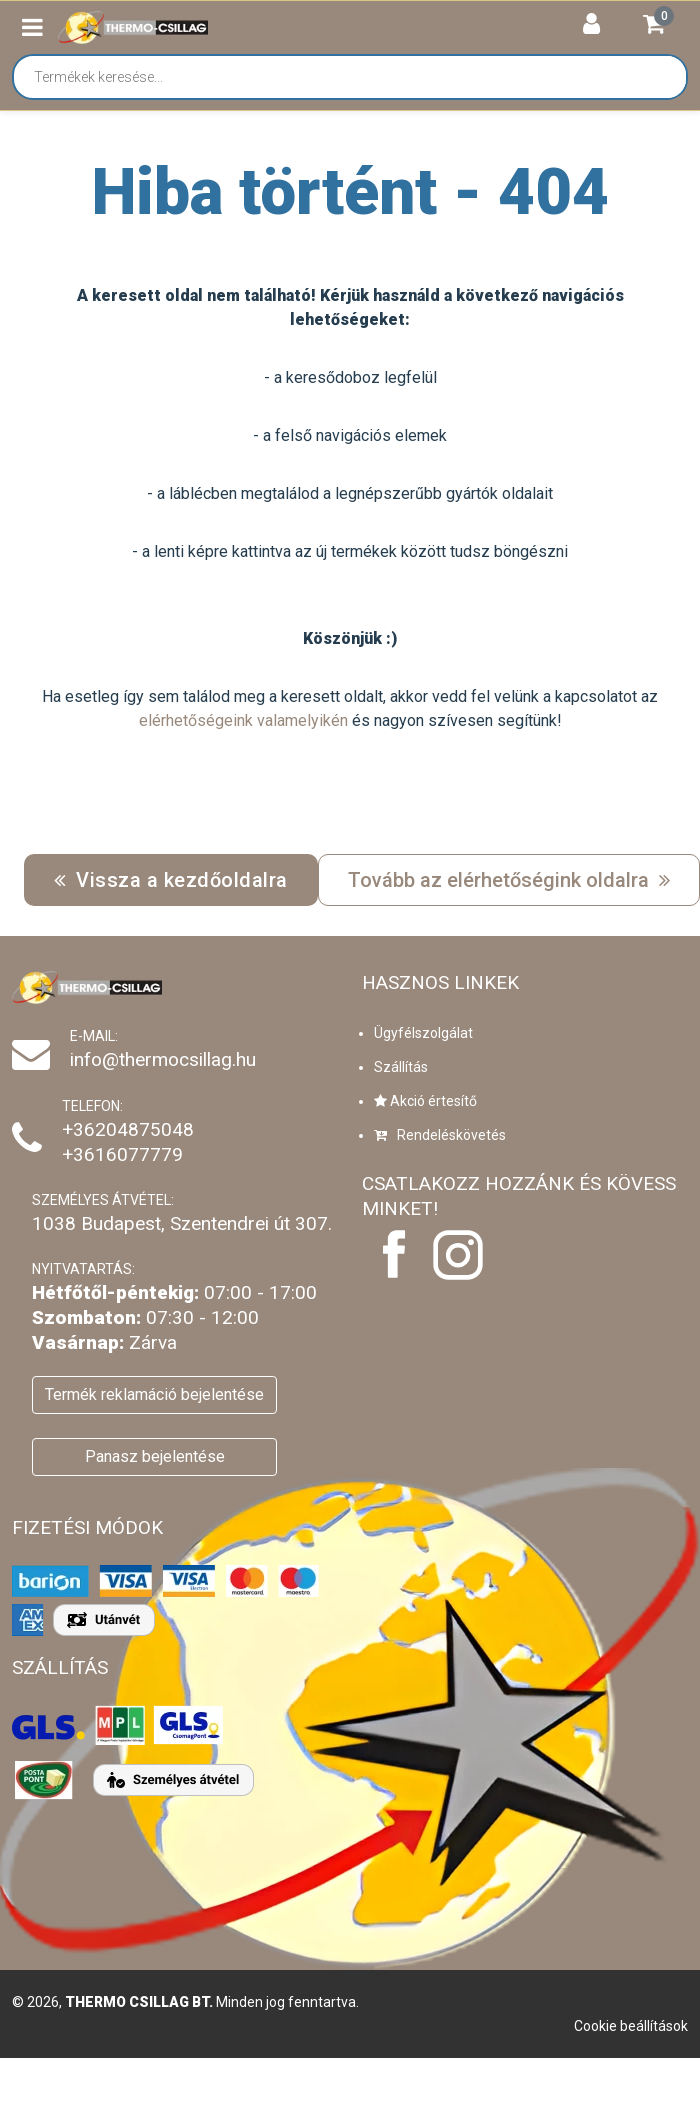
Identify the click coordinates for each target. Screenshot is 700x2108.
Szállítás (401, 1067)
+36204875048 (128, 1129)
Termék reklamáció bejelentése (154, 1394)
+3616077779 (122, 1154)
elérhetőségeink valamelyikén (243, 720)
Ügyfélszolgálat (423, 1033)
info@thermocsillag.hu (163, 1059)
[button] (32, 27)
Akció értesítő (425, 1101)
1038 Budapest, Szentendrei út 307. (182, 1223)
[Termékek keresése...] (360, 77)
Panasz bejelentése (155, 1456)
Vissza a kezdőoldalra (171, 880)
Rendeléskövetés (440, 1135)
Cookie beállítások (631, 2026)
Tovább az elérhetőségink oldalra (509, 880)
